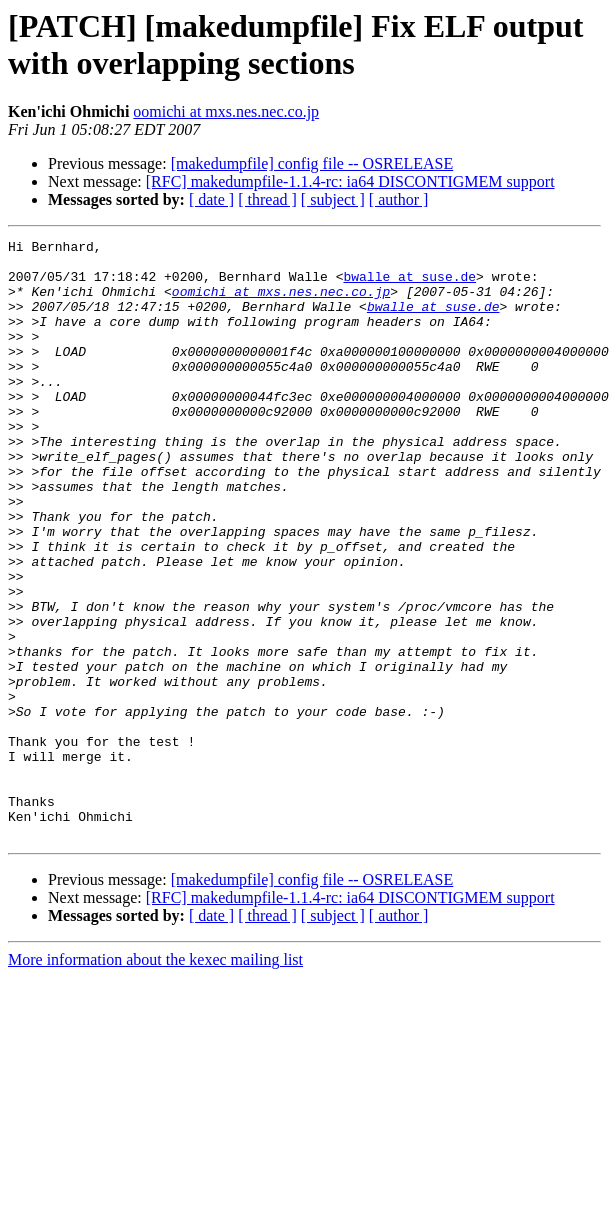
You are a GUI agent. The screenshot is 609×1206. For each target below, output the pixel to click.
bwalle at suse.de (409, 285)
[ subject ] (333, 199)
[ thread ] (267, 199)
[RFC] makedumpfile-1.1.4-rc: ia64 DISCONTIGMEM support (350, 181)
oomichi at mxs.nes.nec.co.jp (226, 111)
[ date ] (211, 199)
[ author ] (399, 199)
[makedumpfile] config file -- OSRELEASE (312, 163)
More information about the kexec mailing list (155, 1079)
